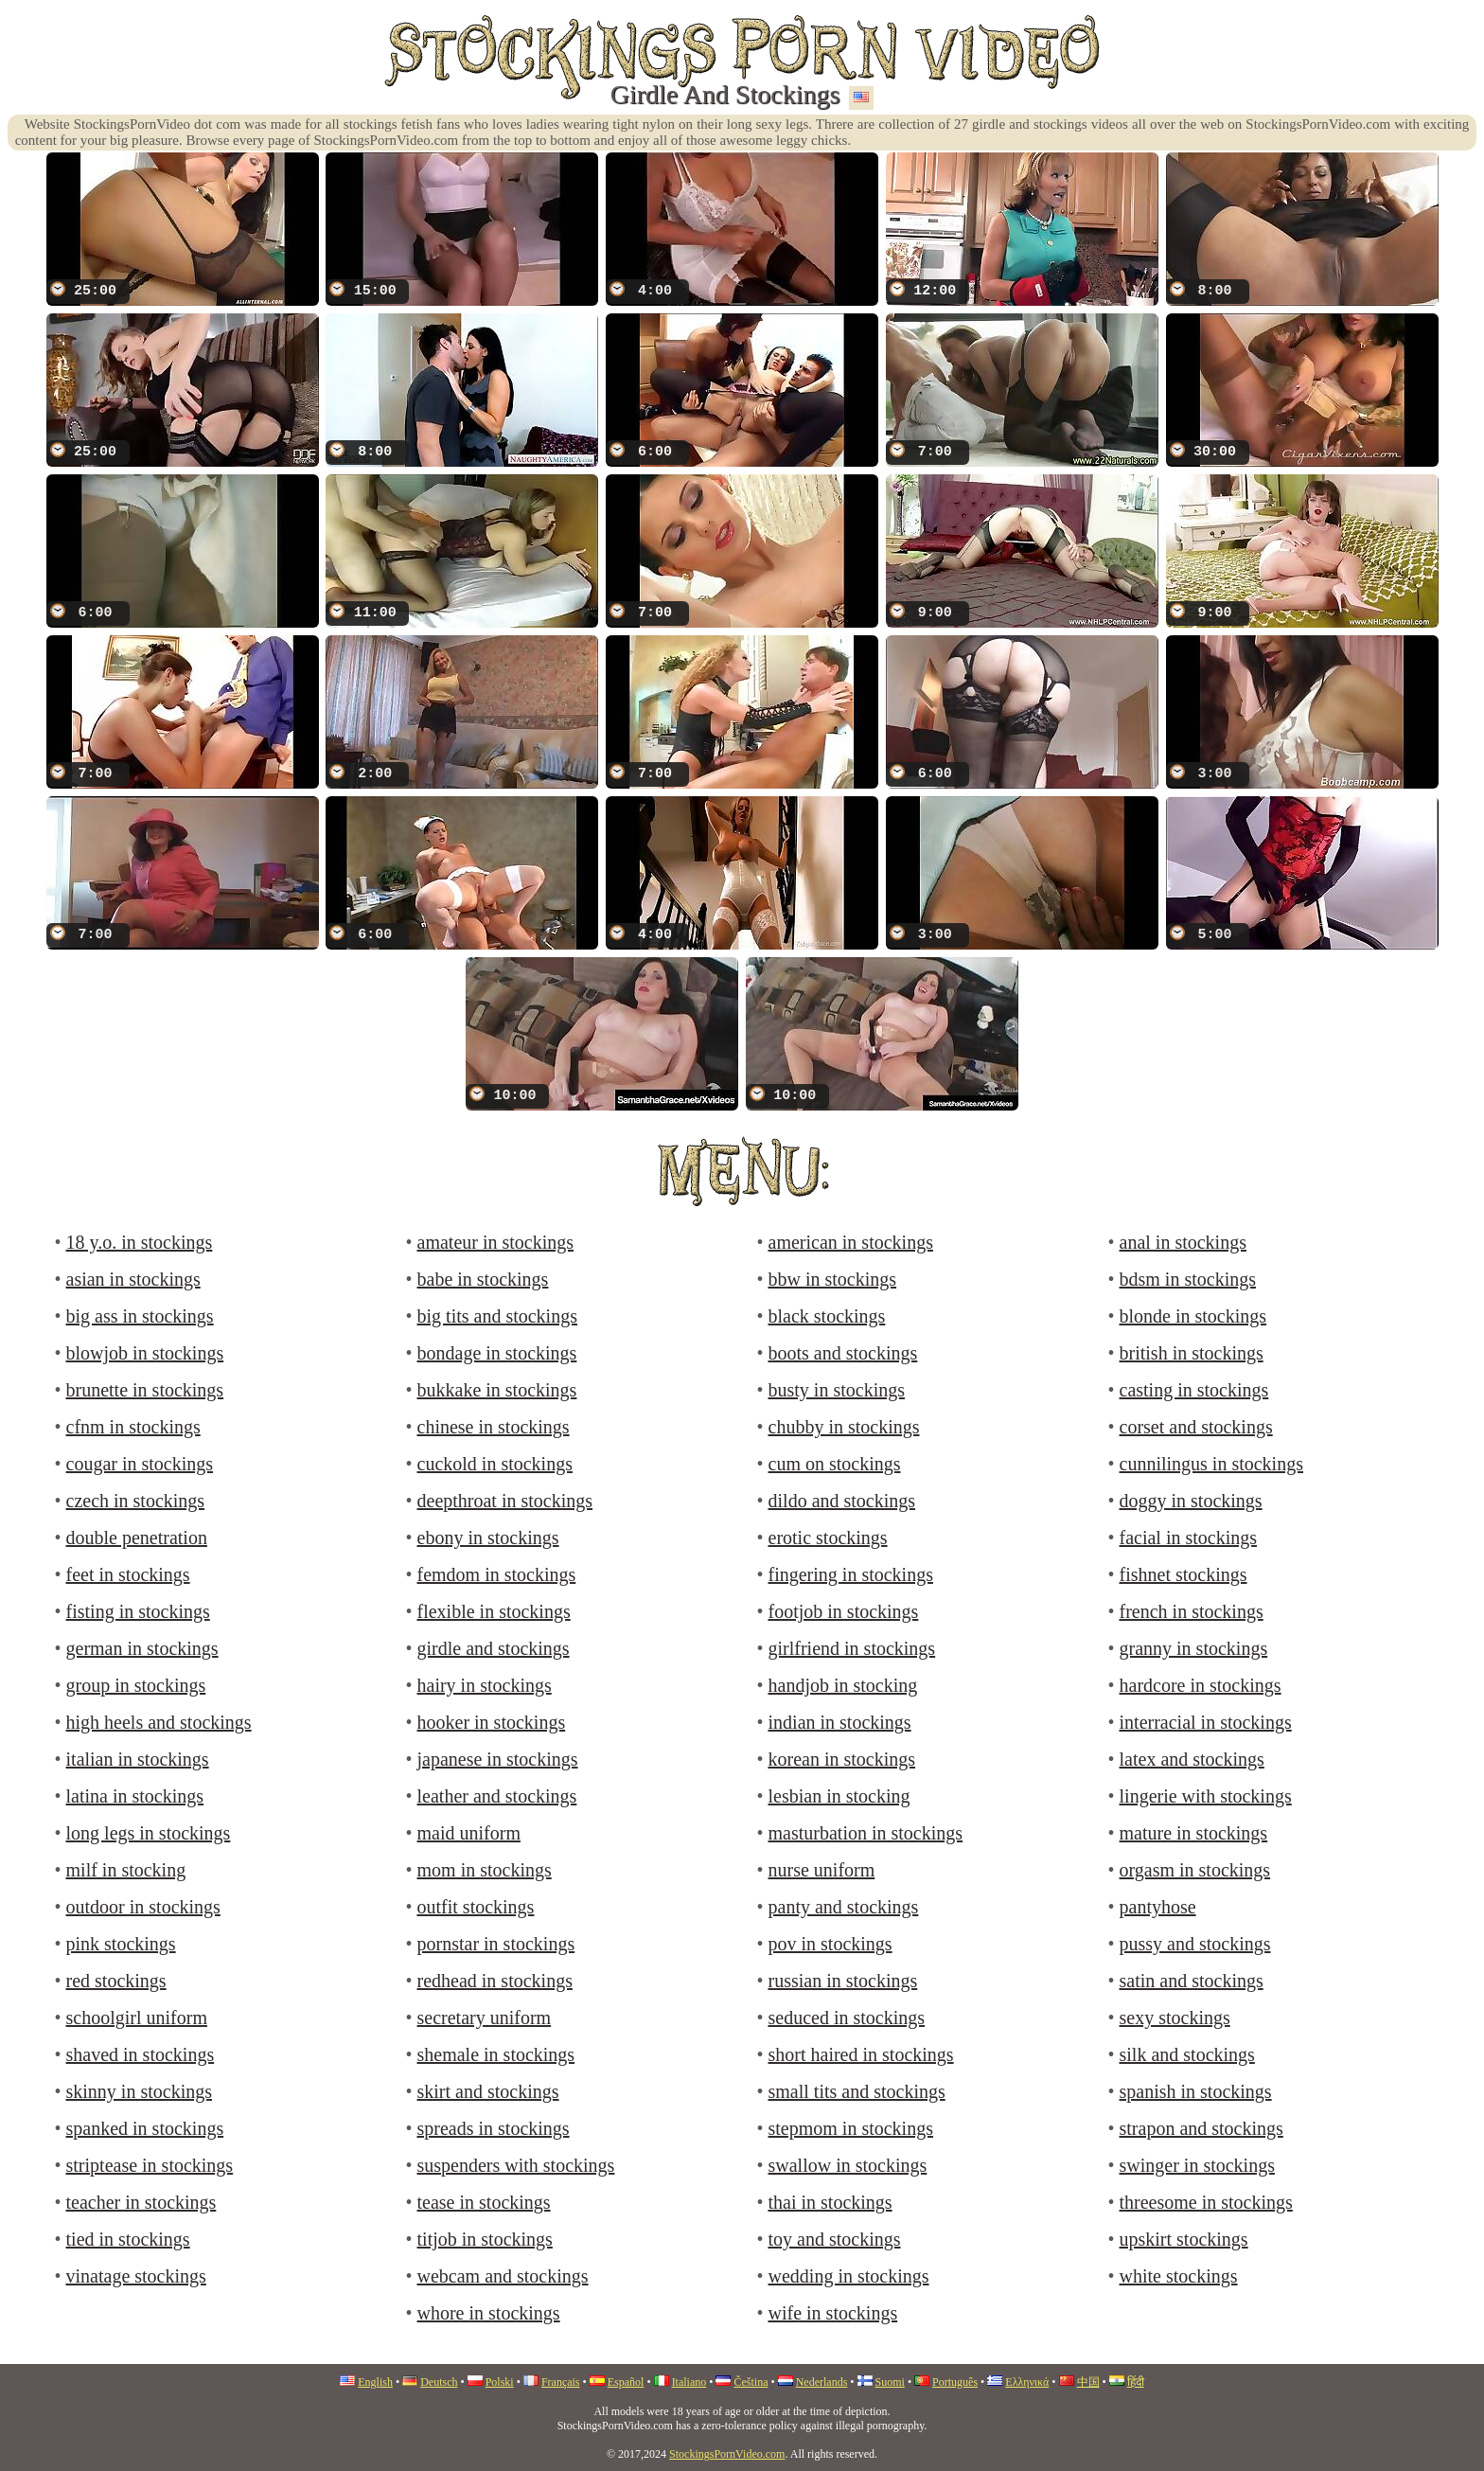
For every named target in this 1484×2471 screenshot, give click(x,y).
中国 (1088, 2382)
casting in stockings (1194, 1389)
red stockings (116, 1980)
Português (955, 2382)
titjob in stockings (485, 2239)
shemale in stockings (496, 2054)
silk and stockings (1187, 2054)
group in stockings (136, 1685)
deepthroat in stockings (505, 1500)
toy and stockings (834, 2239)
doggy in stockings (1191, 1500)
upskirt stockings (1184, 2239)
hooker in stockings (491, 1722)
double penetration (136, 1537)
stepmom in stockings (850, 2128)
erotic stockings (828, 1537)
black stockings (827, 1316)
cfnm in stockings (133, 1426)
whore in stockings (488, 2312)
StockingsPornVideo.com (727, 2454)
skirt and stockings (488, 2091)
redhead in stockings (495, 1980)
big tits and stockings (497, 1316)
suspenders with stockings (516, 2165)
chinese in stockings (493, 1426)
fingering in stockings (850, 1574)
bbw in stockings (832, 1279)
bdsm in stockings (1188, 1279)
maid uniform (469, 1832)
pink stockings (121, 1943)
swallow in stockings (848, 2165)
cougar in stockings (140, 1463)
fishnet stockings (1183, 1574)
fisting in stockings (138, 1611)
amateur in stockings (495, 1242)
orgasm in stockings (1195, 1869)
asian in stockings (133, 1279)
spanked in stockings (145, 2128)
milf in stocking (126, 1869)
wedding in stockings (848, 2276)
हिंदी (1135, 2382)
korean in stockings (842, 1759)
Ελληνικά (1027, 2382)
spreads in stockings (493, 2128)
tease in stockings (484, 2202)
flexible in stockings (494, 1611)
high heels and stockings (159, 1722)
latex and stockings (1192, 1759)
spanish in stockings (1196, 2091)
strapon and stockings (1201, 2128)
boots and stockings (843, 1352)
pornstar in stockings (496, 1943)
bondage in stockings (497, 1352)
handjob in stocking (843, 1685)
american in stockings (850, 1242)
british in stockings (1191, 1352)
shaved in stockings (140, 2054)
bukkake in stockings (497, 1389)
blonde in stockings (1193, 1316)
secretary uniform (484, 2017)
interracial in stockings (1206, 1722)
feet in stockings (128, 1574)
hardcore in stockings (1200, 1685)
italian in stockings (137, 1759)
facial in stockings (1189, 1537)
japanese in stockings (497, 1759)
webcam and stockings (503, 2276)
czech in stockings (135, 1500)
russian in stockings (843, 1980)
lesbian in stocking (839, 1796)
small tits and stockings (856, 2091)
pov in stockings (830, 1943)
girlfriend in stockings (852, 1648)
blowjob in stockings (145, 1352)
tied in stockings (128, 2239)
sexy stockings (1175, 2017)
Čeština (750, 2382)
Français (560, 2382)
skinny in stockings (139, 2091)
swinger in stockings (1197, 2165)
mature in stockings (1194, 1832)
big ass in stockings (140, 1316)
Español (626, 2382)
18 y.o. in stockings (139, 1242)
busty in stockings (836, 1389)
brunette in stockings (145, 1389)
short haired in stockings (861, 2054)
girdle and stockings (493, 1648)
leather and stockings (497, 1796)
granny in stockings (1194, 1648)
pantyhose (1158, 1906)
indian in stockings (839, 1722)
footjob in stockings (843, 1611)
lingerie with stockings (1206, 1796)
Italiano (689, 2382)
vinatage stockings (136, 2276)
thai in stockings (830, 2202)
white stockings (1179, 2276)
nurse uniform (821, 1869)
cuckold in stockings (495, 1463)
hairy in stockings (484, 1685)
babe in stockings (483, 1279)
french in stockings (1191, 1611)
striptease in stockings (150, 2165)
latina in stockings (135, 1796)
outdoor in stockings (143, 1906)
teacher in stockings (141, 2202)
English (375, 2382)
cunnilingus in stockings (1211, 1463)
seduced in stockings (847, 2017)
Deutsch (438, 2382)
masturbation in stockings (865, 1832)
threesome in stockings (1206, 2202)
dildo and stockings (842, 1500)
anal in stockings (1183, 1242)
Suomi (890, 2382)
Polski (500, 2382)
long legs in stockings (148, 1832)
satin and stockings (1191, 1980)
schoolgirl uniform (136, 2017)
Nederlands (822, 2382)
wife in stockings (833, 2312)
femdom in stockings (496, 1574)
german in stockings (142, 1648)
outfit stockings (476, 1906)
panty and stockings (843, 1906)
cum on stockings (834, 1463)
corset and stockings (1196, 1426)
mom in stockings (484, 1869)
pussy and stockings (1195, 1943)
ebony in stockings (488, 1537)
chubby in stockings (844, 1426)
